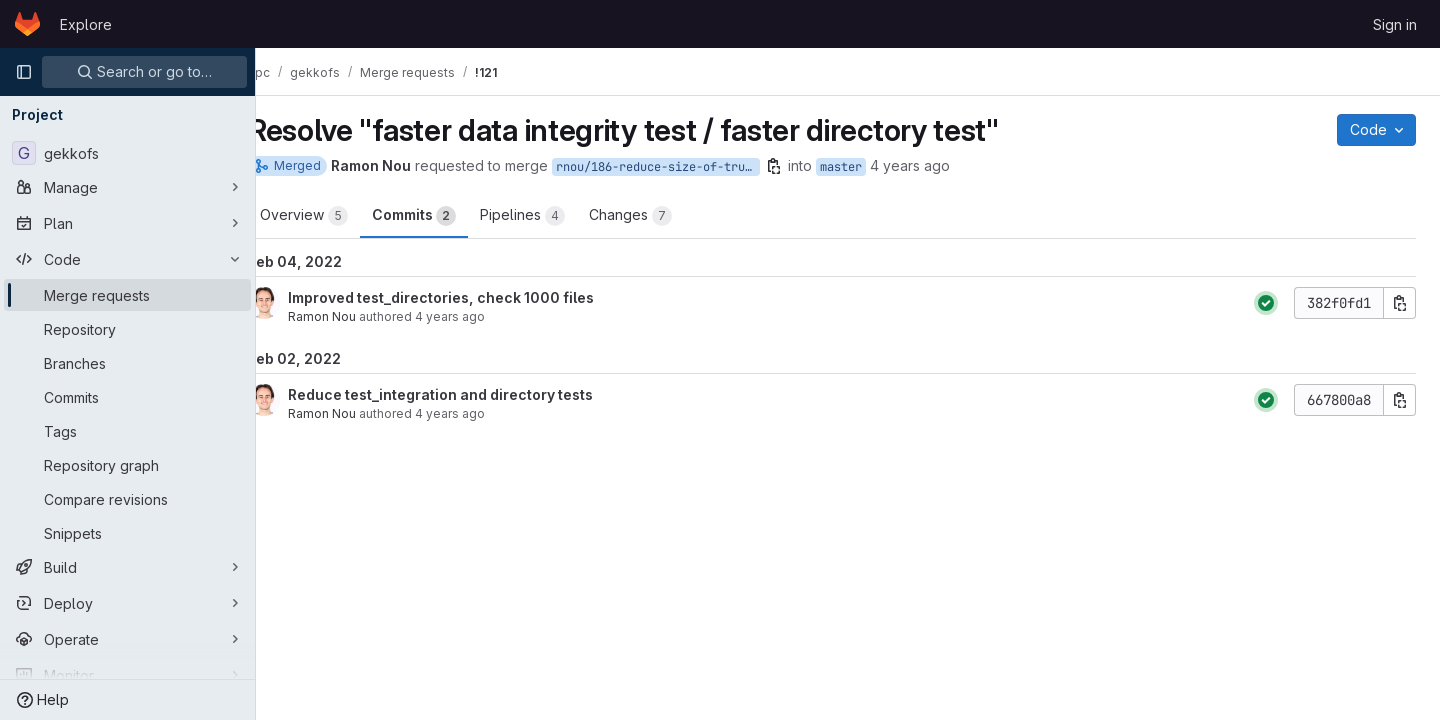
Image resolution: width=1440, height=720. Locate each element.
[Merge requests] (127, 295)
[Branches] (127, 363)
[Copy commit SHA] (1400, 303)
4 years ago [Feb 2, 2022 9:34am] (942, 165)
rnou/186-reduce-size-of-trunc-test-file (690, 167)
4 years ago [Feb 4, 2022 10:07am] (482, 316)
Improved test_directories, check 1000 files (473, 297)
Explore (86, 24)
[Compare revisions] (127, 499)
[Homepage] (27, 24)
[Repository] (127, 329)
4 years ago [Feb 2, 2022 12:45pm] (482, 413)
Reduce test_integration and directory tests (472, 394)
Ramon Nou (354, 316)
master (873, 167)
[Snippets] (127, 533)
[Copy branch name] (806, 166)
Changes (662, 216)
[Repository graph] (127, 465)
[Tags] (127, 431)
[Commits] (127, 397)
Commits (446, 216)
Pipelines (554, 216)
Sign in (1395, 24)
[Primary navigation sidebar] (24, 72)
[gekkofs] (127, 153)
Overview (336, 216)
